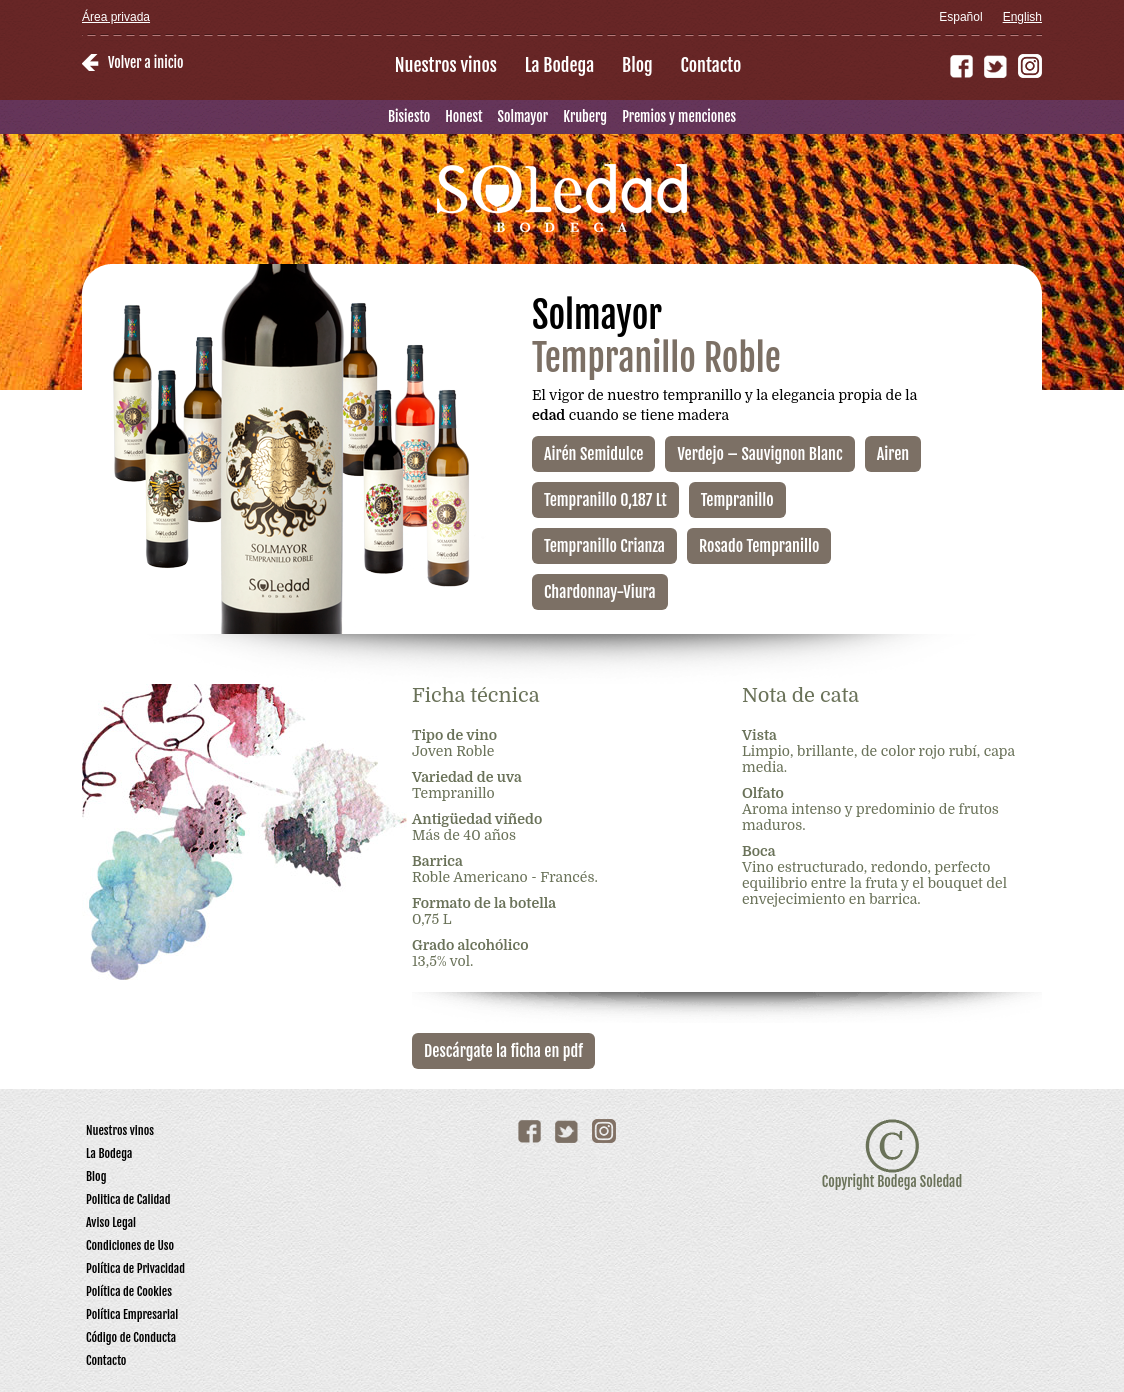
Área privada (116, 17)
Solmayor (523, 116)
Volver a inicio (145, 62)
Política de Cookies (129, 1291)
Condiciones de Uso (130, 1245)
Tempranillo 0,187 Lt (605, 500)
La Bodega (559, 65)
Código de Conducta (131, 1337)
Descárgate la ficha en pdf (503, 1051)
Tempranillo (737, 500)
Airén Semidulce (593, 454)
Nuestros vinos (446, 65)
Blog (637, 65)
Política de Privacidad (135, 1268)
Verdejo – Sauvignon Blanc (759, 454)
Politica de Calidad (128, 1199)
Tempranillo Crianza (604, 546)
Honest (463, 116)
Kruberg (585, 116)
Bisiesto (409, 116)
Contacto (711, 65)
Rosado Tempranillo (759, 546)
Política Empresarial (132, 1314)
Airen (893, 454)
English (1022, 17)
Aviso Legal (111, 1222)
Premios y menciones (679, 116)
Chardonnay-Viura (600, 592)
